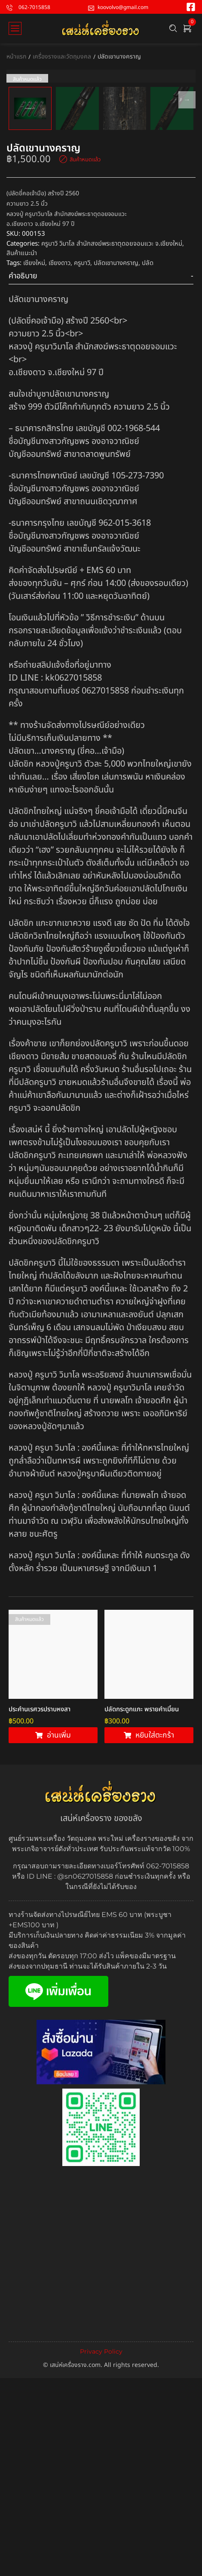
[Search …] (173, 28)
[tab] (101, 452)
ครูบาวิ (82, 439)
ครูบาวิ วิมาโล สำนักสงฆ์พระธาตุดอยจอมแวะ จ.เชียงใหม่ (111, 420)
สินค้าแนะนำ (21, 429)
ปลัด (147, 439)
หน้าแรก (16, 56)
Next (187, 188)
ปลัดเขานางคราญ (116, 439)
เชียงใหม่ (34, 439)
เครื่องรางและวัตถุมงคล (62, 56)
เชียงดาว (59, 439)
